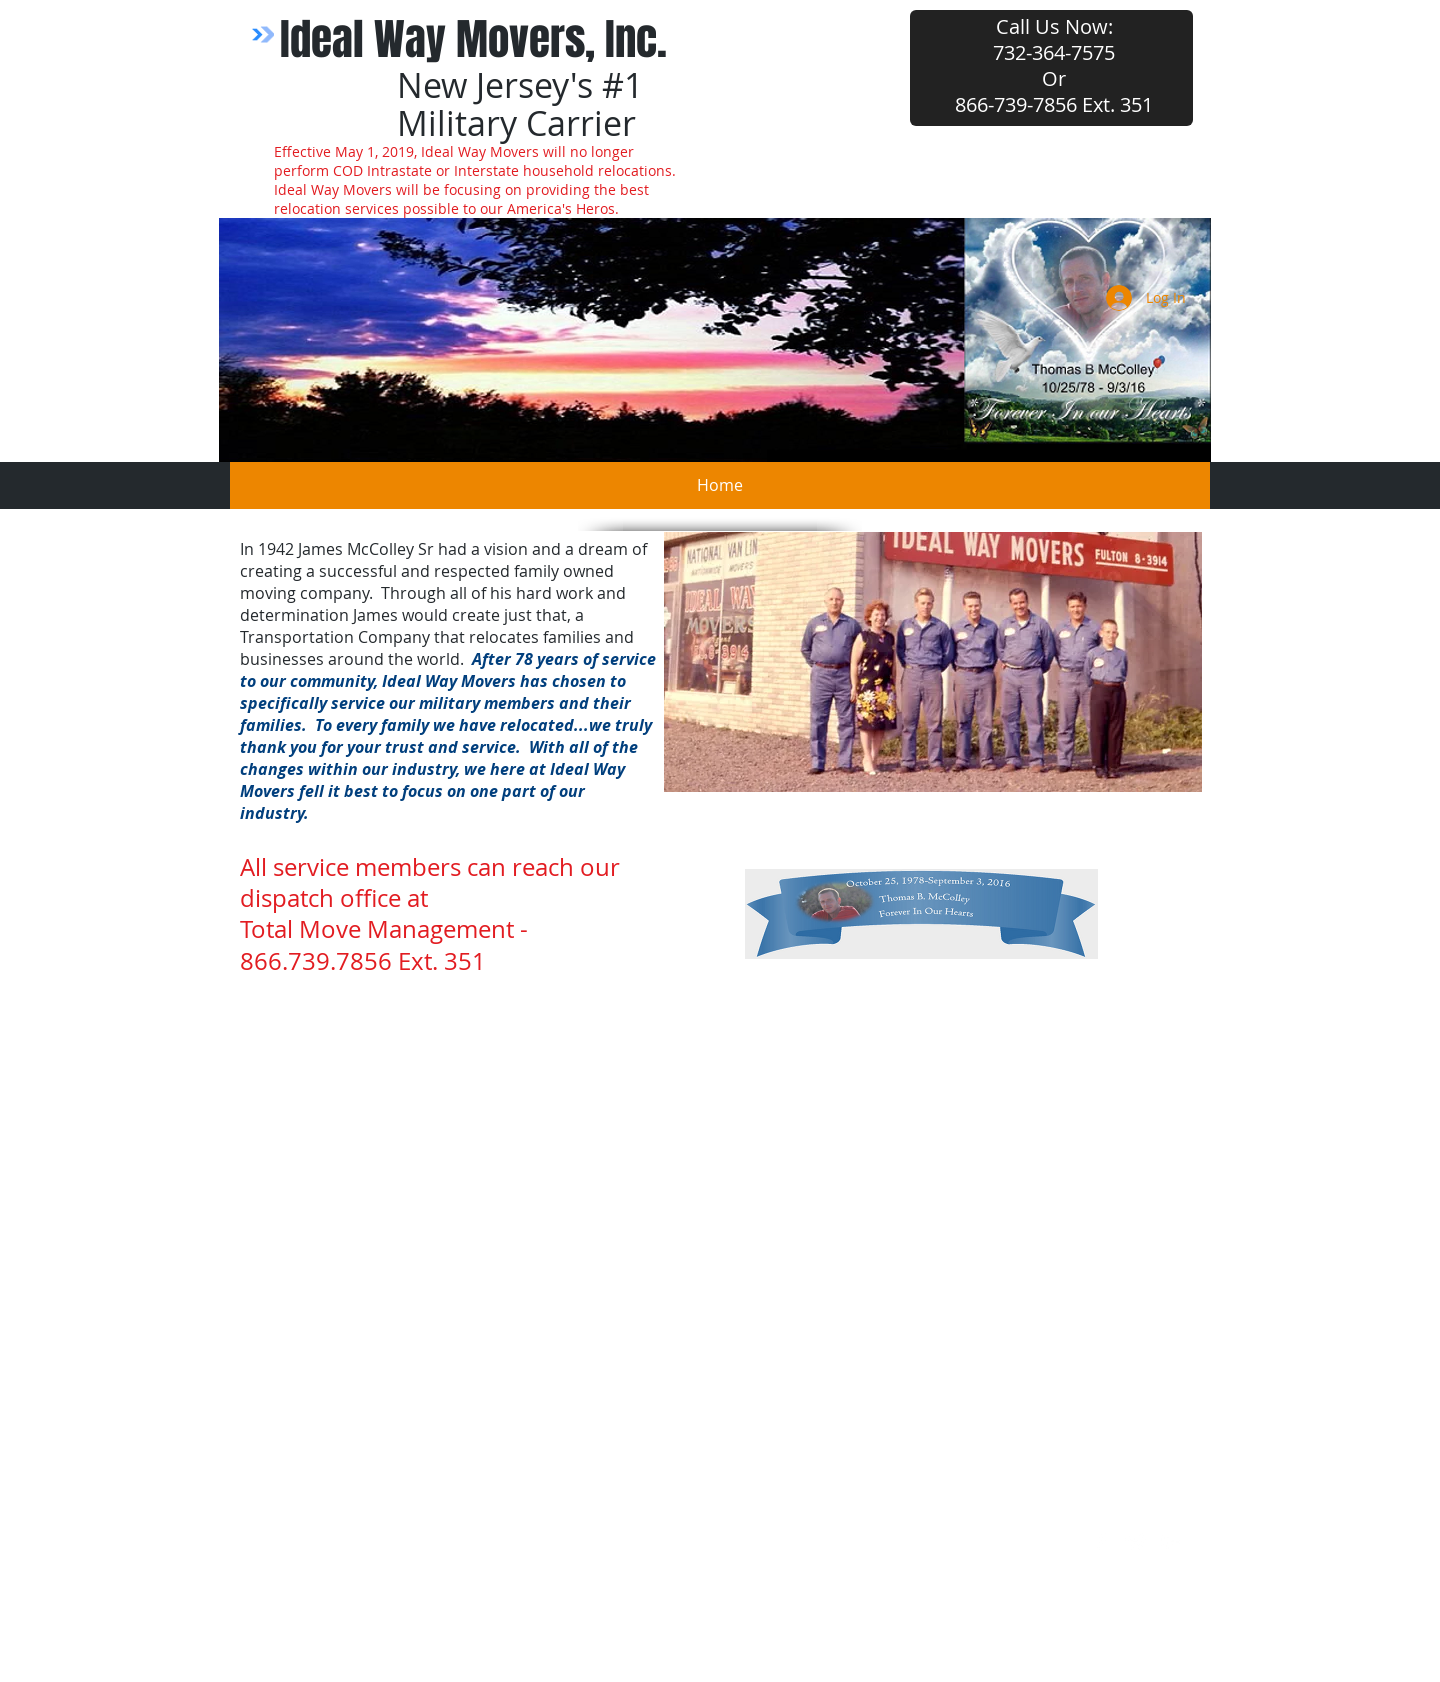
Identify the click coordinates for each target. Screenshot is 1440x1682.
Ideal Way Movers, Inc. (473, 39)
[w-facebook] (1101, 1542)
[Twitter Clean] (1136, 1542)
